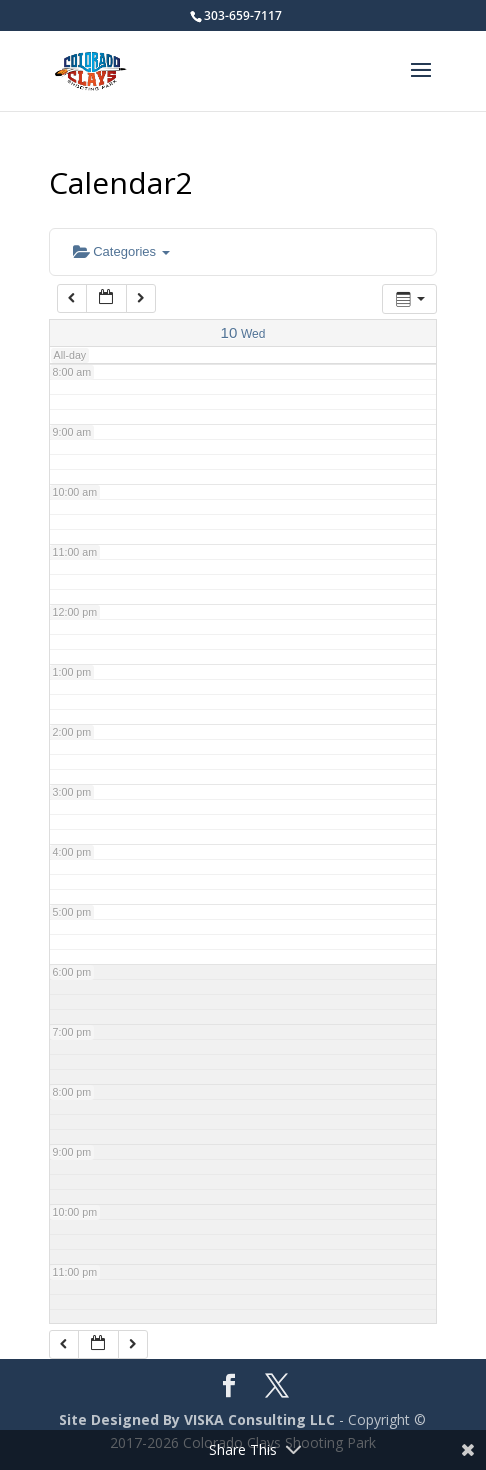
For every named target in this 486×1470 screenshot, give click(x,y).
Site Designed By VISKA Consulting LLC (197, 1419)
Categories (121, 251)
